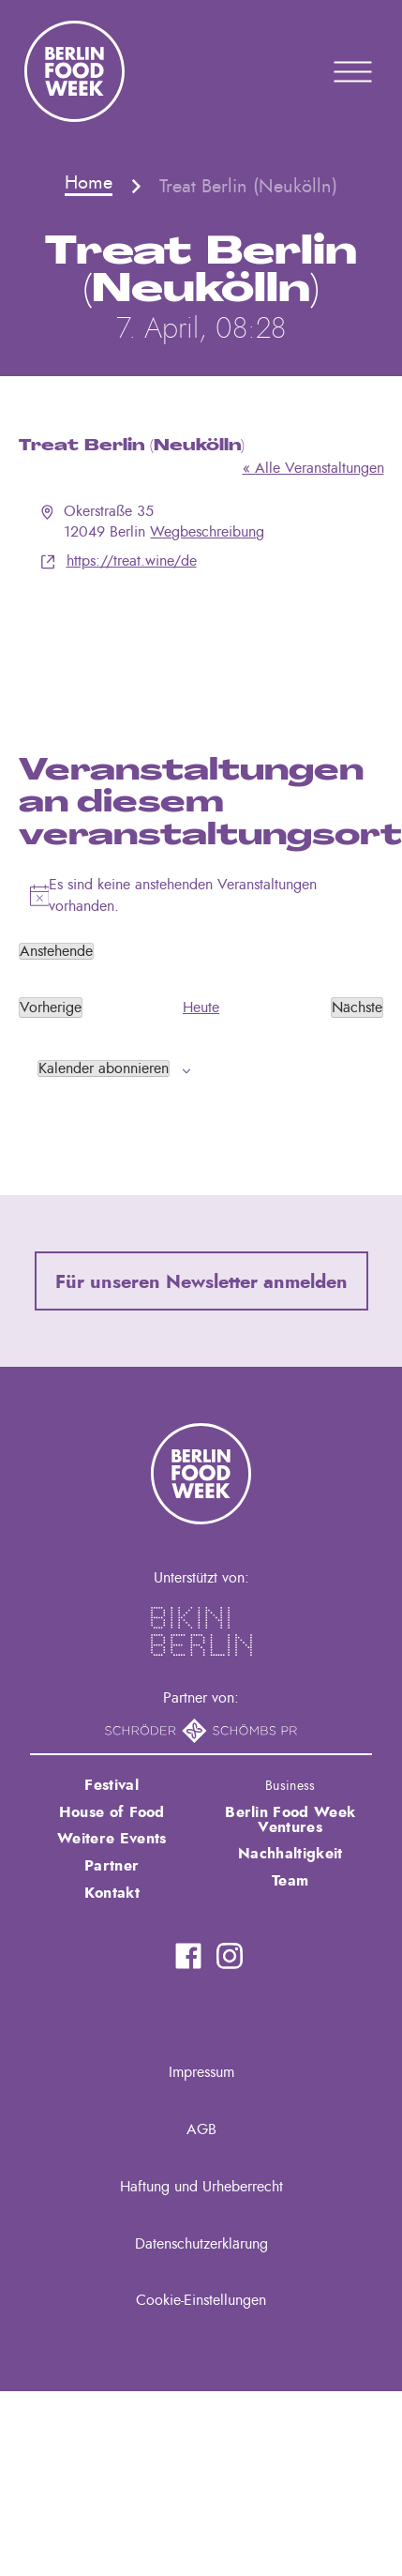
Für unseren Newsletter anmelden (201, 1282)
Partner (111, 1865)
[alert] (201, 895)
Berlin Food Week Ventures (290, 1820)
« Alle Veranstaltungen (313, 468)
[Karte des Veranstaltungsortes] (201, 641)
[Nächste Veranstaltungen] (357, 1007)
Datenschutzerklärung (201, 2243)
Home (88, 183)
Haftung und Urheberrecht (201, 2186)
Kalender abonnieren (103, 1068)
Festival (111, 1785)
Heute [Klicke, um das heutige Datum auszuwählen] (201, 1007)
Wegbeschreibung (207, 531)
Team (290, 1880)
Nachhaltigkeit (290, 1853)
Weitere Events (111, 1838)
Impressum (201, 2072)
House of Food (112, 1812)
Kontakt (112, 1893)
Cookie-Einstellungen (201, 2300)
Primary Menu (329, 71)
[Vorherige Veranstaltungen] (50, 1007)
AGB (201, 2129)
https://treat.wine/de (132, 560)
